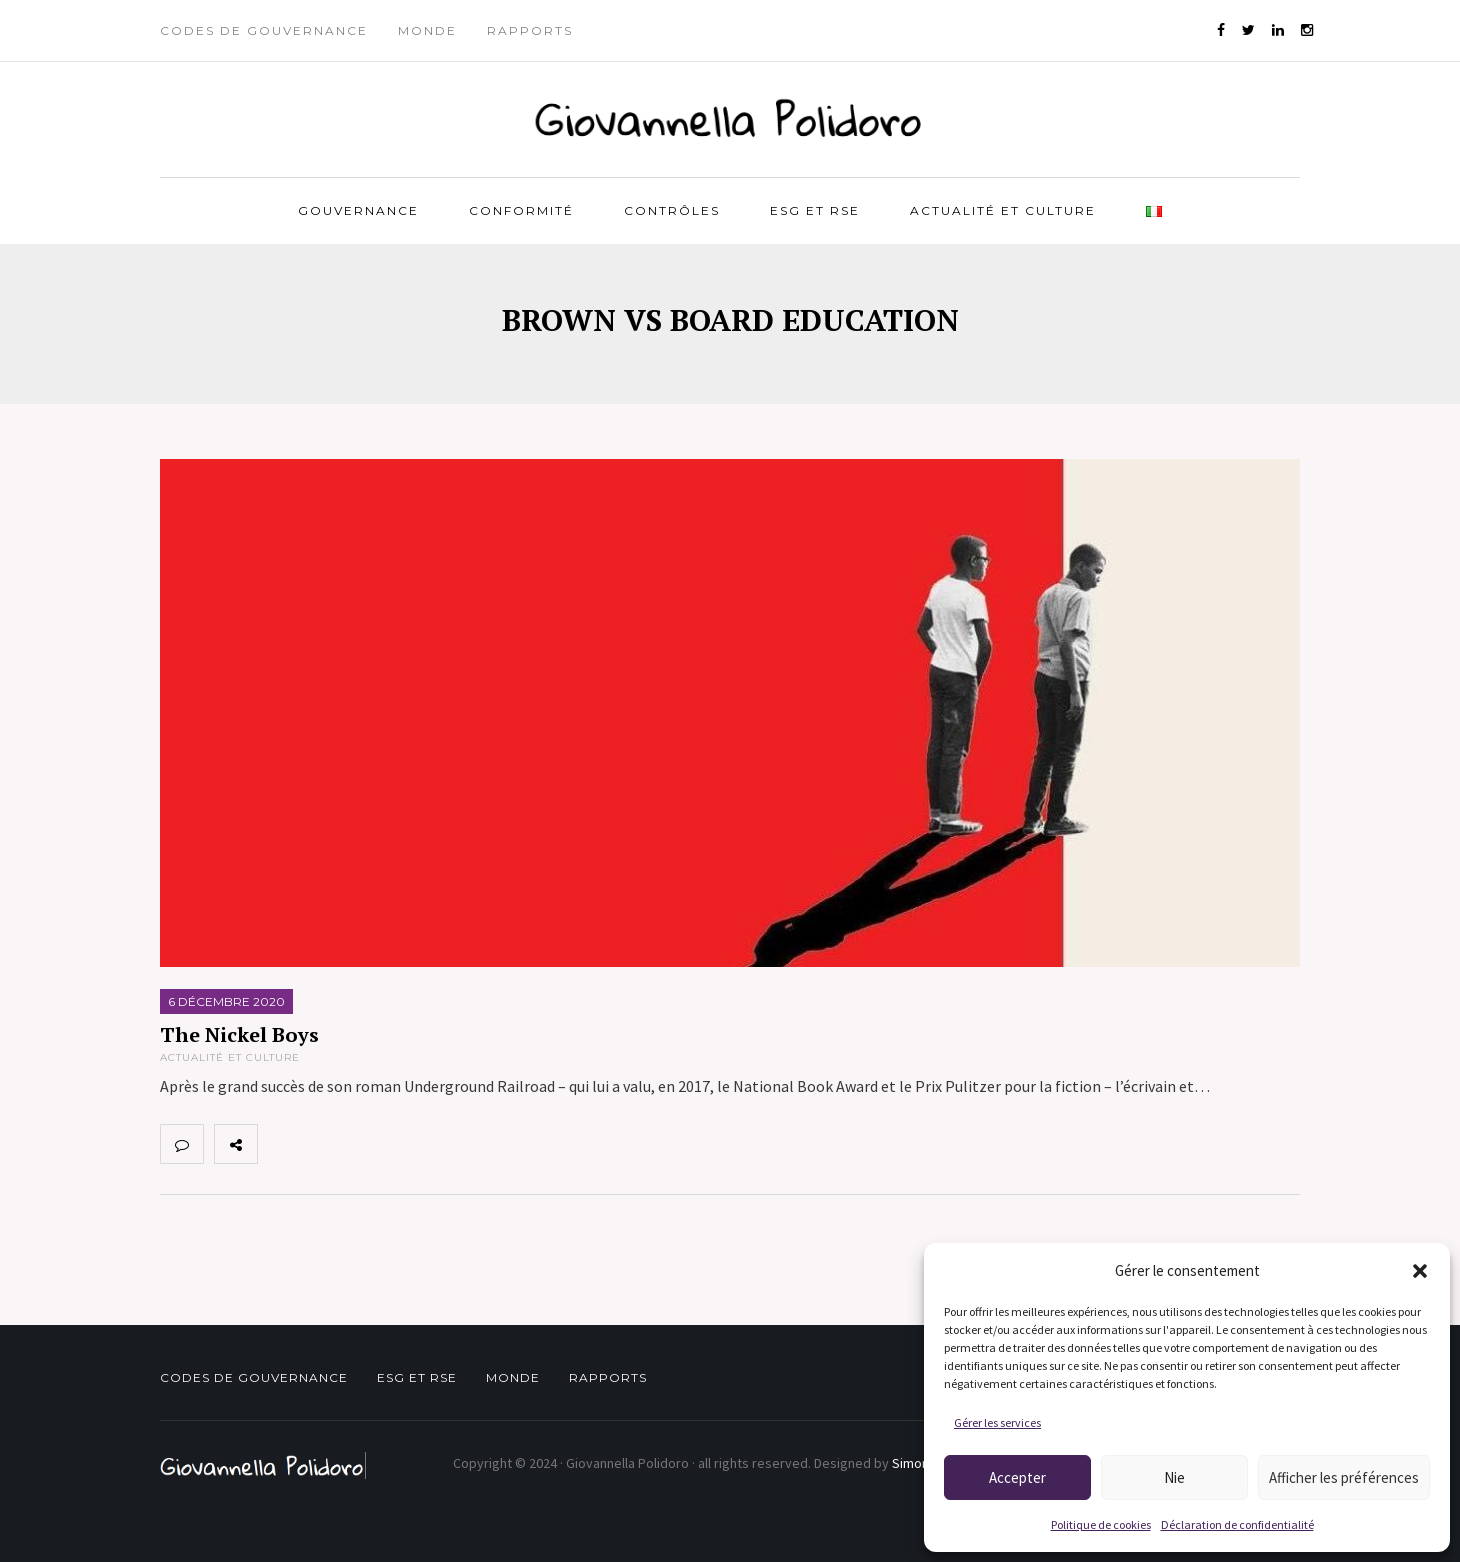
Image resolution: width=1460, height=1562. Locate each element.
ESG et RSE (815, 210)
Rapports (530, 30)
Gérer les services (997, 1422)
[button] (1420, 1271)
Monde (427, 30)
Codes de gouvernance (264, 30)
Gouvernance (358, 210)
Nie (1174, 1477)
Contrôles (672, 210)
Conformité (521, 210)
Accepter (1017, 1477)
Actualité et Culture (1003, 210)
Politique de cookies (1101, 1524)
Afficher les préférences (1344, 1477)
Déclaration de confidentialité (1237, 1524)
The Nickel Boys (239, 1034)
